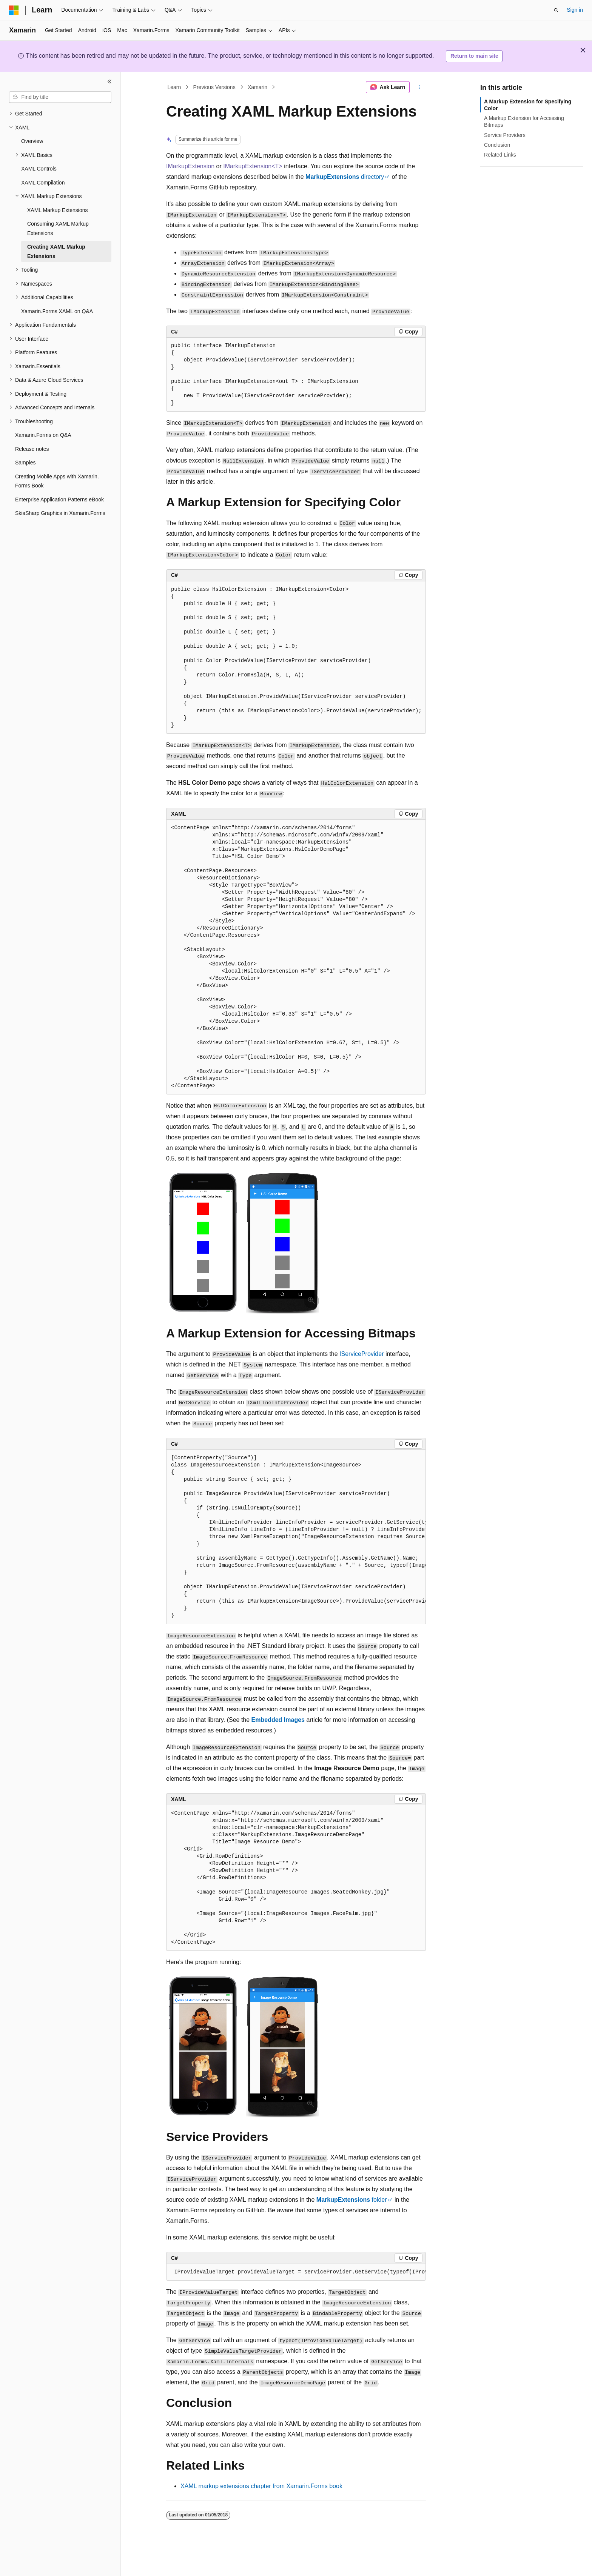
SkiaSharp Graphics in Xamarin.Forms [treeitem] (60, 513)
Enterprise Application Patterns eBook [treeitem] (59, 499)
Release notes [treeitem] (32, 449)
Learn (174, 87)
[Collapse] (109, 81)
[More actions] (419, 87)
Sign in (575, 10)
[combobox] (60, 97)
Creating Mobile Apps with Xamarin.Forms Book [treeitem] (57, 481)
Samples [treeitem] (25, 463)
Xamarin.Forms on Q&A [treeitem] (43, 435)
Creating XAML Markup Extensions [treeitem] (56, 251)
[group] (296, 1537)
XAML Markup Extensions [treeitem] (57, 210)
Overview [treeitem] (32, 141)
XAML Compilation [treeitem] (43, 183)
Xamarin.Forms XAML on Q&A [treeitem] (57, 311)
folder (351, 2199)
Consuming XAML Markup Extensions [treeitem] (58, 228)
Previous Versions (214, 87)
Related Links (500, 155)
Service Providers (505, 135)
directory (344, 177)
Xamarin (257, 87)
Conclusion (497, 145)
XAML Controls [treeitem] (39, 169)
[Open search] (556, 10)
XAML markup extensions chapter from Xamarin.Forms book (261, 2486)
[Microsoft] (14, 10)
